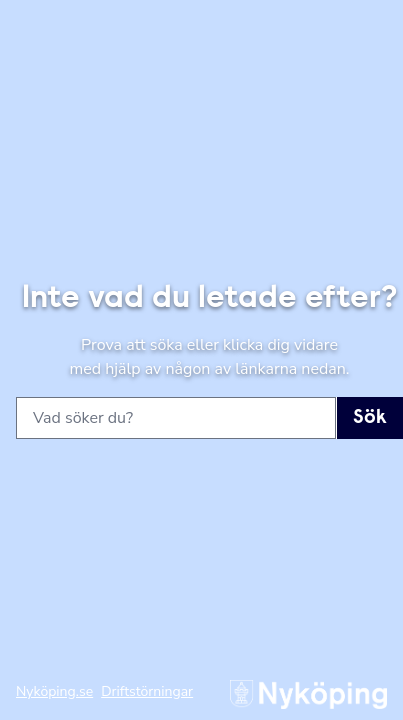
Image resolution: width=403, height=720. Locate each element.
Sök (370, 418)
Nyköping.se (54, 691)
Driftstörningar (147, 691)
